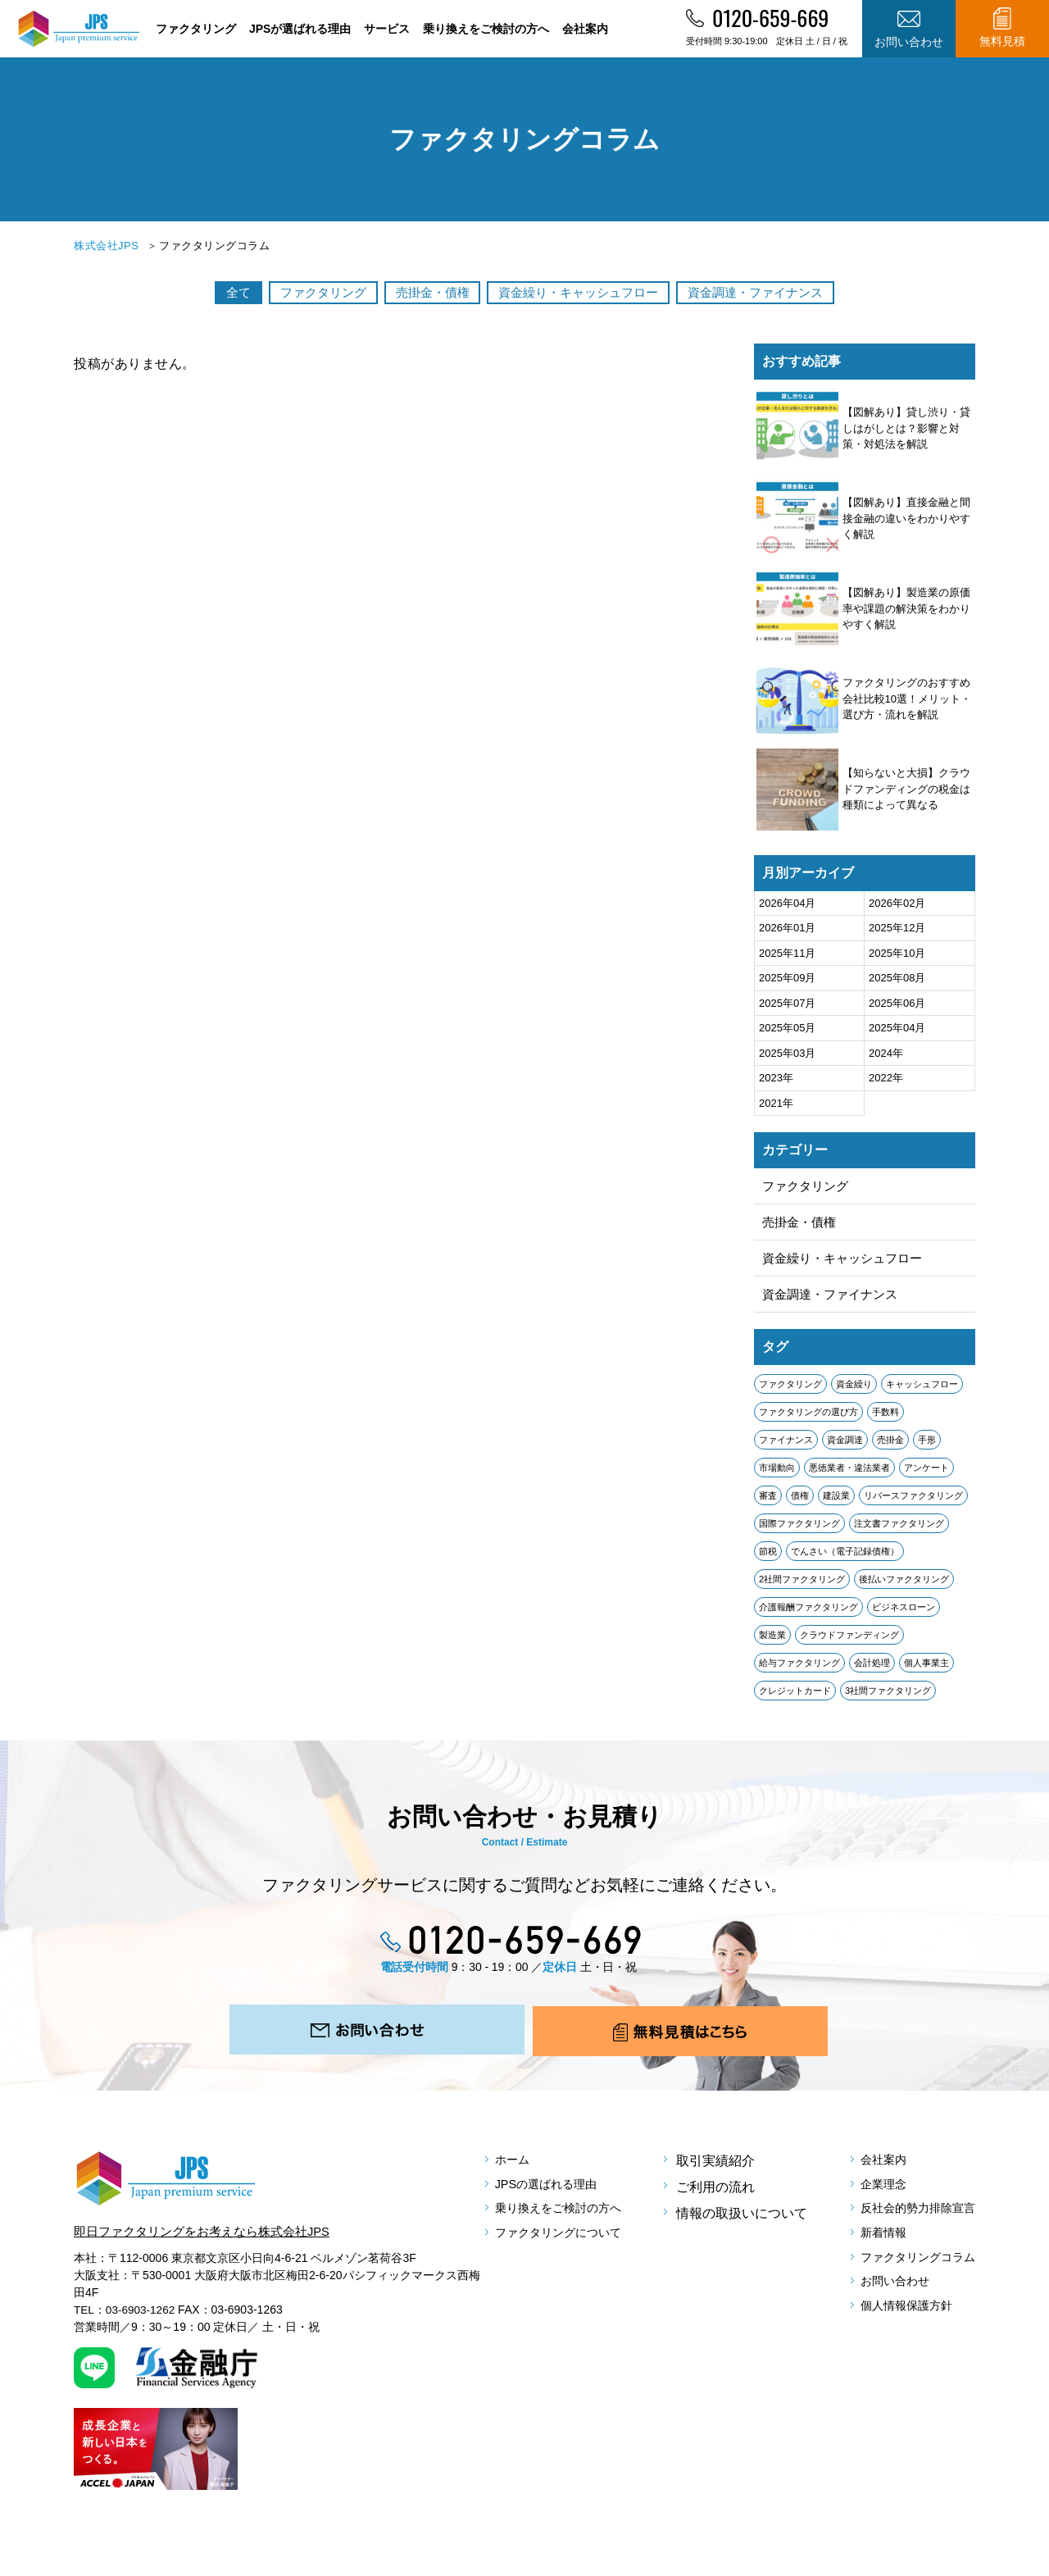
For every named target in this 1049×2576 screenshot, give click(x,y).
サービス (387, 28)
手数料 (885, 1418)
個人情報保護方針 (896, 2330)
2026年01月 (787, 928)
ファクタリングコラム (909, 2278)
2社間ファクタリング (802, 1586)
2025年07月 (787, 1003)
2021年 (776, 1103)
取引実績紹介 (716, 2173)
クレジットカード (795, 1697)
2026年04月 (787, 903)
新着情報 (870, 2252)
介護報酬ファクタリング (808, 1613)
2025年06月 (897, 1003)
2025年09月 (787, 978)
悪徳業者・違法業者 (849, 1474)
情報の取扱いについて (742, 2225)
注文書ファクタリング (899, 1530)
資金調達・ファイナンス (777, 292)
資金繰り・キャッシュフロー (585, 292)
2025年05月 (787, 1028)
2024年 (886, 1053)
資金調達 (845, 1446)
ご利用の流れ (716, 2199)
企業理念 (870, 2199)
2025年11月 (787, 953)
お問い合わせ (883, 2304)
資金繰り (854, 1390)
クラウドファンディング (849, 1641)
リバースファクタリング (913, 1502)
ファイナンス (786, 1446)
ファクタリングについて (569, 2252)
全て (213, 292)
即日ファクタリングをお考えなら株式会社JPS (210, 2244)
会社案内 (585, 28)
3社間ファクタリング (888, 1697)
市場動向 (777, 1474)
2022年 (886, 1078)
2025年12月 (897, 928)
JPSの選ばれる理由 (555, 2199)
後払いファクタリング (904, 1586)
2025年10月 (897, 953)
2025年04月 (897, 1028)
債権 (800, 1502)
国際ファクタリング (799, 1530)
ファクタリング (196, 28)
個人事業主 (926, 1669)
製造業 (772, 1641)
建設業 (836, 1502)
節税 (768, 1558)
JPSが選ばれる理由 (300, 28)
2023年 (776, 1078)
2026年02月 (897, 903)
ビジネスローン (903, 1613)
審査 (768, 1502)
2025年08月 (897, 978)
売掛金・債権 (426, 292)
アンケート (926, 1474)
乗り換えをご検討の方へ (486, 28)
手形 (927, 1446)
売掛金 (890, 1446)
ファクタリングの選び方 (808, 1418)
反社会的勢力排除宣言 (909, 2225)
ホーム (517, 2173)
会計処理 (872, 1669)
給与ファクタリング (799, 1669)
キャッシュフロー (922, 1390)
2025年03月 (787, 1053)
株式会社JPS (106, 245)
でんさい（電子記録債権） (845, 1558)
